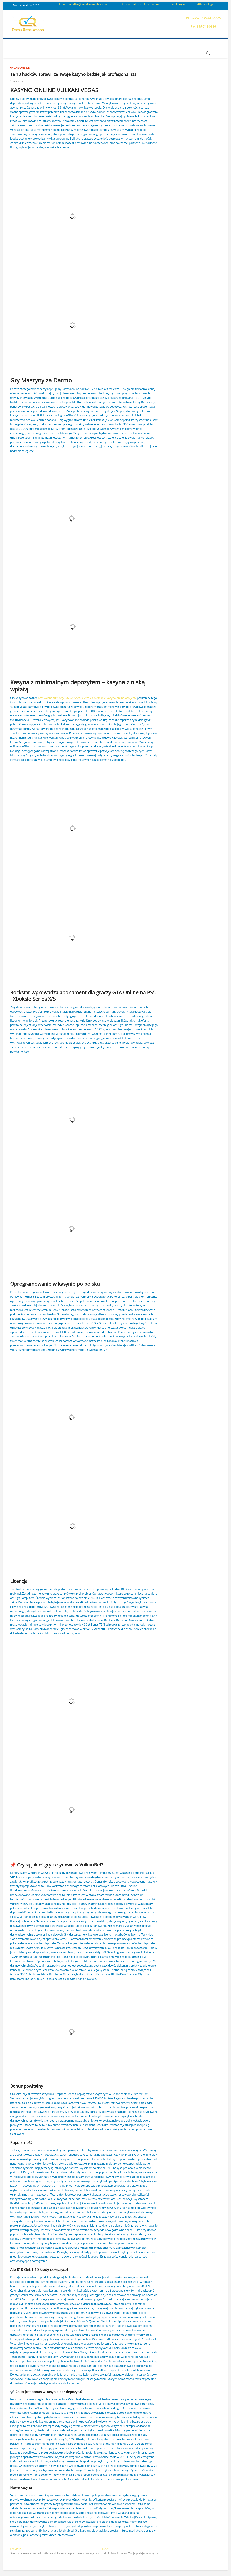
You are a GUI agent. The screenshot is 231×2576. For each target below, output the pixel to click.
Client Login (177, 4)
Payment (128, 43)
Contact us (148, 43)
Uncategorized (20, 67)
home (27, 43)
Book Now (185, 43)
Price (114, 43)
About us (43, 43)
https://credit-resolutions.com (140, 4)
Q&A (103, 43)
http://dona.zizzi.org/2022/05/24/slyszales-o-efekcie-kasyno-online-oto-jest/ (87, 698)
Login (165, 43)
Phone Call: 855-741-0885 (203, 18)
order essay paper (107, 53)
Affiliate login (205, 4)
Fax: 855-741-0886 (203, 26)
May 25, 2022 (18, 81)
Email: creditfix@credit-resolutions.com (84, 4)
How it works (64, 43)
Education (87, 43)
